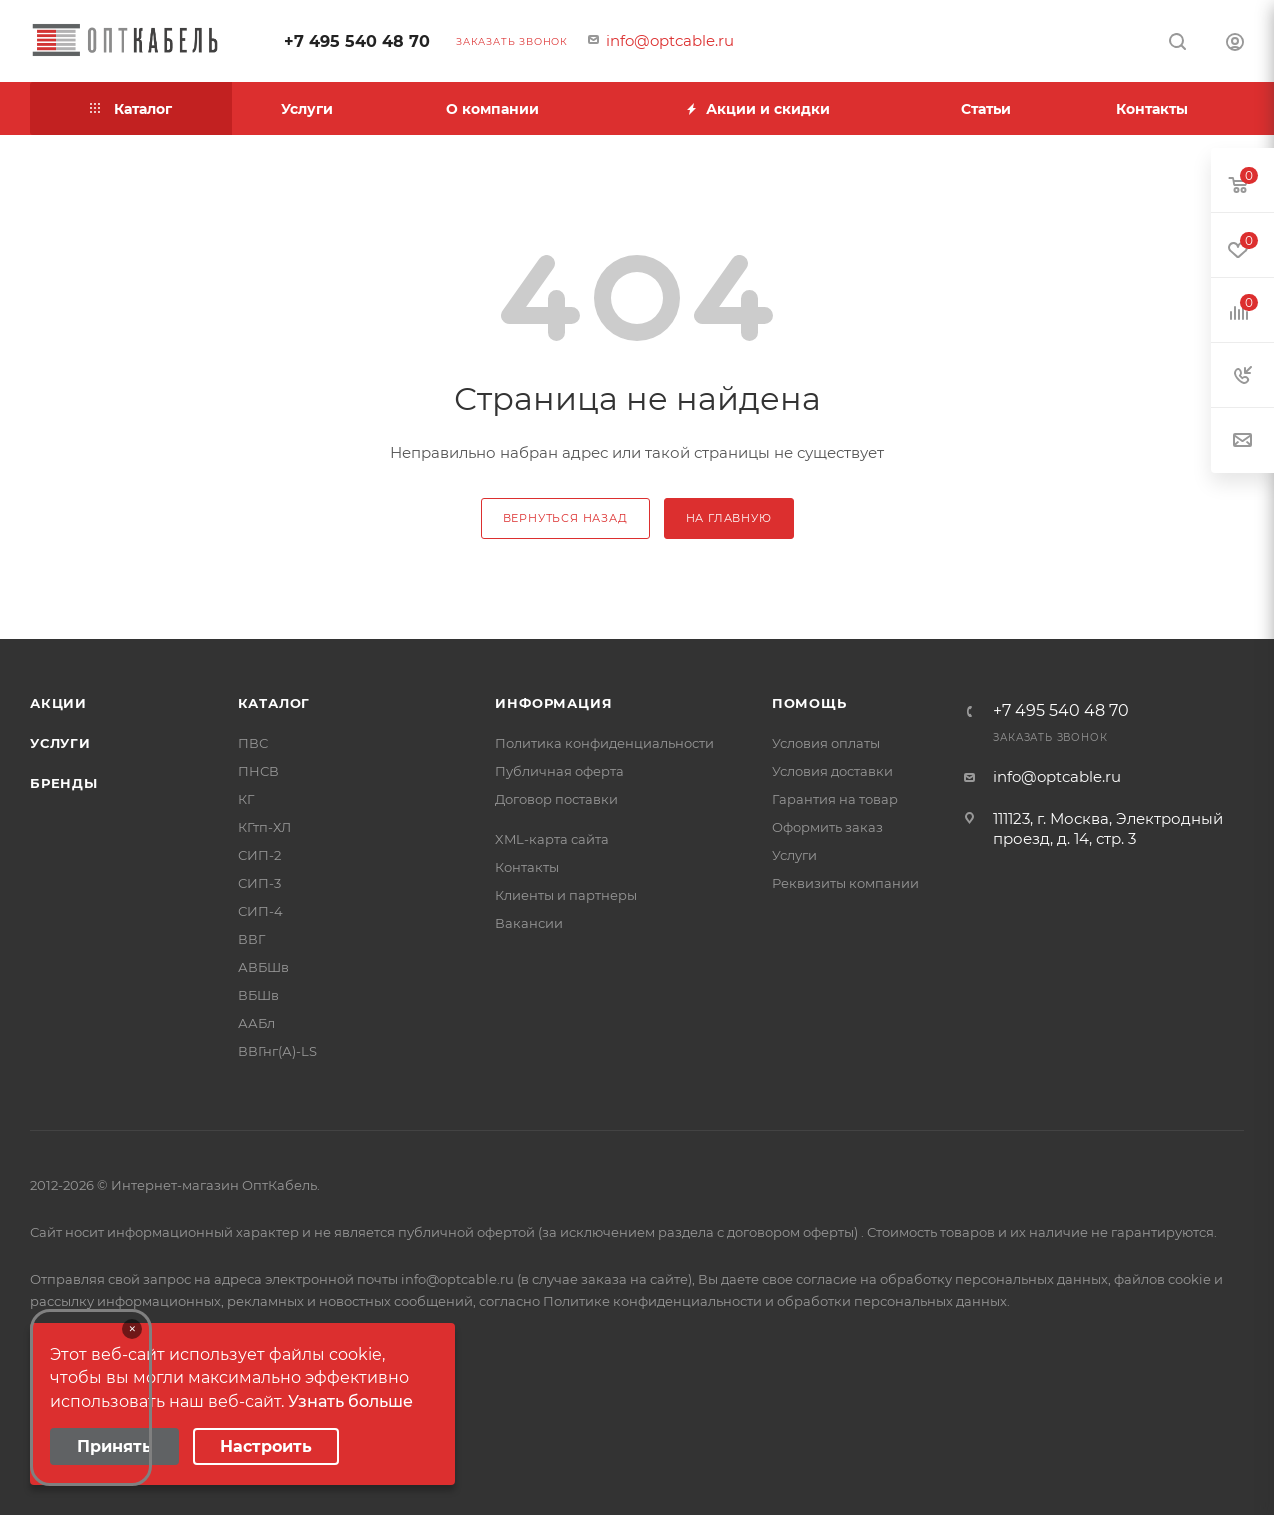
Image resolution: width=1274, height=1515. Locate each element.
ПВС (253, 743)
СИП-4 (260, 911)
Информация (553, 703)
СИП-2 (259, 855)
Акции (58, 703)
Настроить (266, 1446)
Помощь (809, 703)
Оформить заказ (827, 827)
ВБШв (258, 995)
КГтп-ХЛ (264, 827)
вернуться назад (565, 518)
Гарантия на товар (835, 799)
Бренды (64, 783)
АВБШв (263, 967)
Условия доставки (832, 771)
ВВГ (251, 939)
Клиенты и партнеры (566, 895)
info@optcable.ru (670, 40)
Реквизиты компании (845, 883)
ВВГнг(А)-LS (277, 1051)
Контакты (527, 867)
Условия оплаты (826, 743)
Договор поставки (556, 799)
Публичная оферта (559, 771)
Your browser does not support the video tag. (91, 1397)
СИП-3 (259, 883)
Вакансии (529, 923)
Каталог (274, 703)
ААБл (256, 1023)
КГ (246, 799)
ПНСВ (258, 771)
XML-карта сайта (552, 839)
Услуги (60, 743)
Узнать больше (350, 1401)
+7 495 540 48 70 (357, 41)
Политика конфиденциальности (604, 743)
